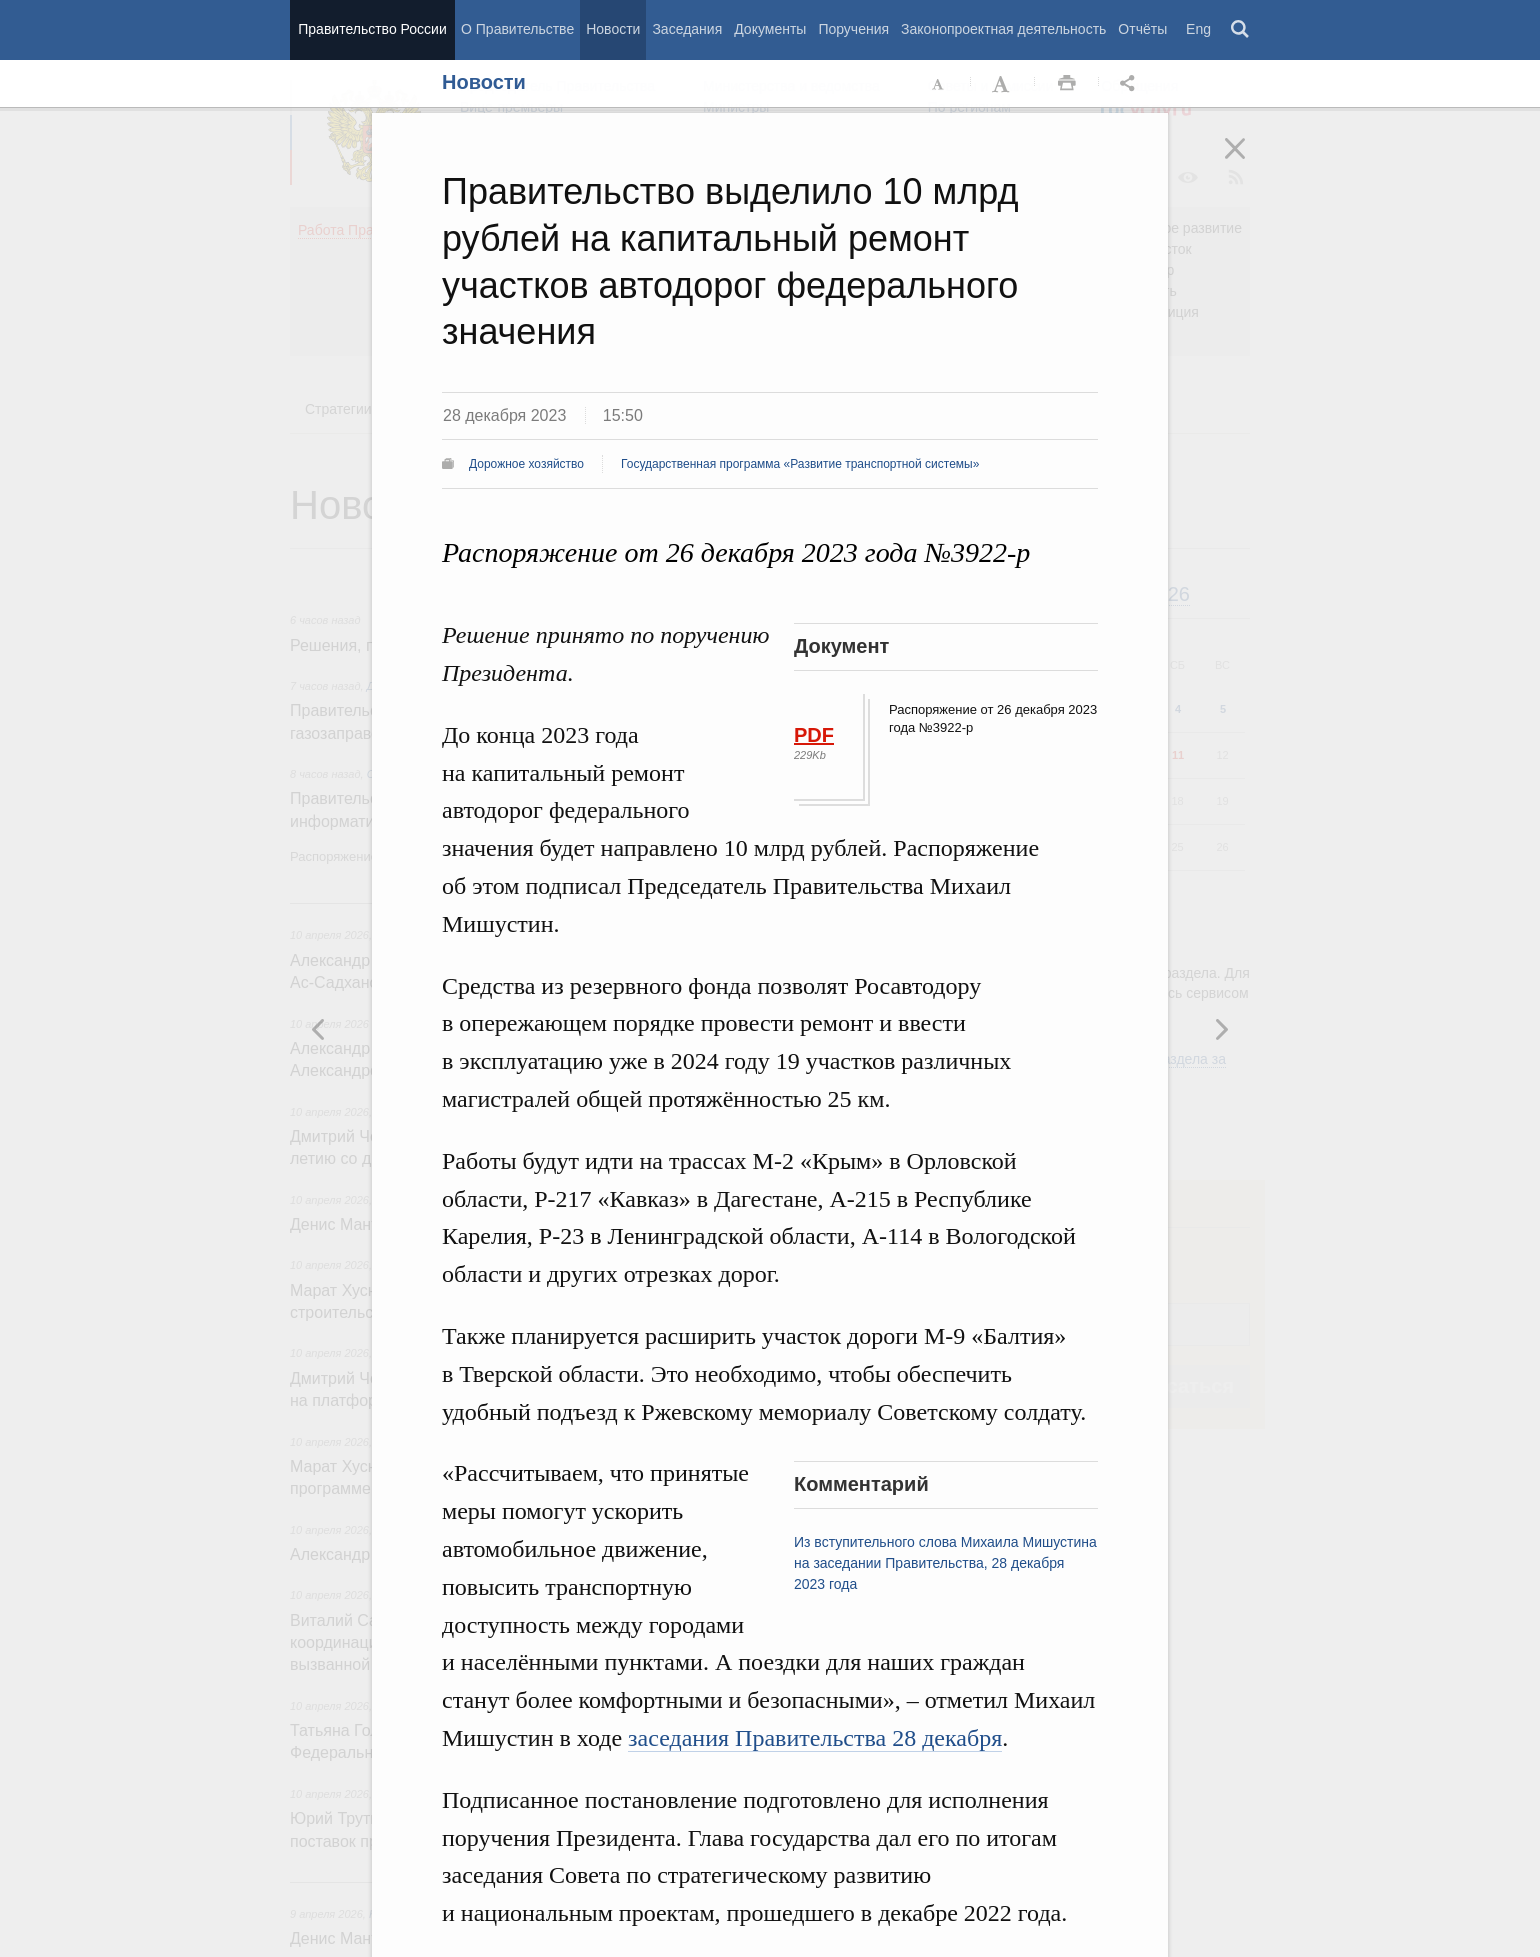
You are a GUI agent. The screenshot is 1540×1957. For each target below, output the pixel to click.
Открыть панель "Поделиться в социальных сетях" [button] (1131, 84)
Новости (613, 29)
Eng (1198, 29)
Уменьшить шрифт (939, 84)
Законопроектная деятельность (1003, 29)
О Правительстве (517, 29)
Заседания (687, 29)
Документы (770, 29)
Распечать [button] (1067, 84)
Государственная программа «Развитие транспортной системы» (800, 464)
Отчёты (1142, 29)
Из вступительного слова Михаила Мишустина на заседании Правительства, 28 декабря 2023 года (945, 1563)
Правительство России (372, 29)
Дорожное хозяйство (526, 464)
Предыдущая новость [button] (1221, 1029)
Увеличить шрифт (1003, 84)
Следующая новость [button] (319, 1029)
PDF (814, 735)
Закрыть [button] (1249, 162)
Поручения (853, 29)
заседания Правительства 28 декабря (815, 1738)
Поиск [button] (1241, 30)
